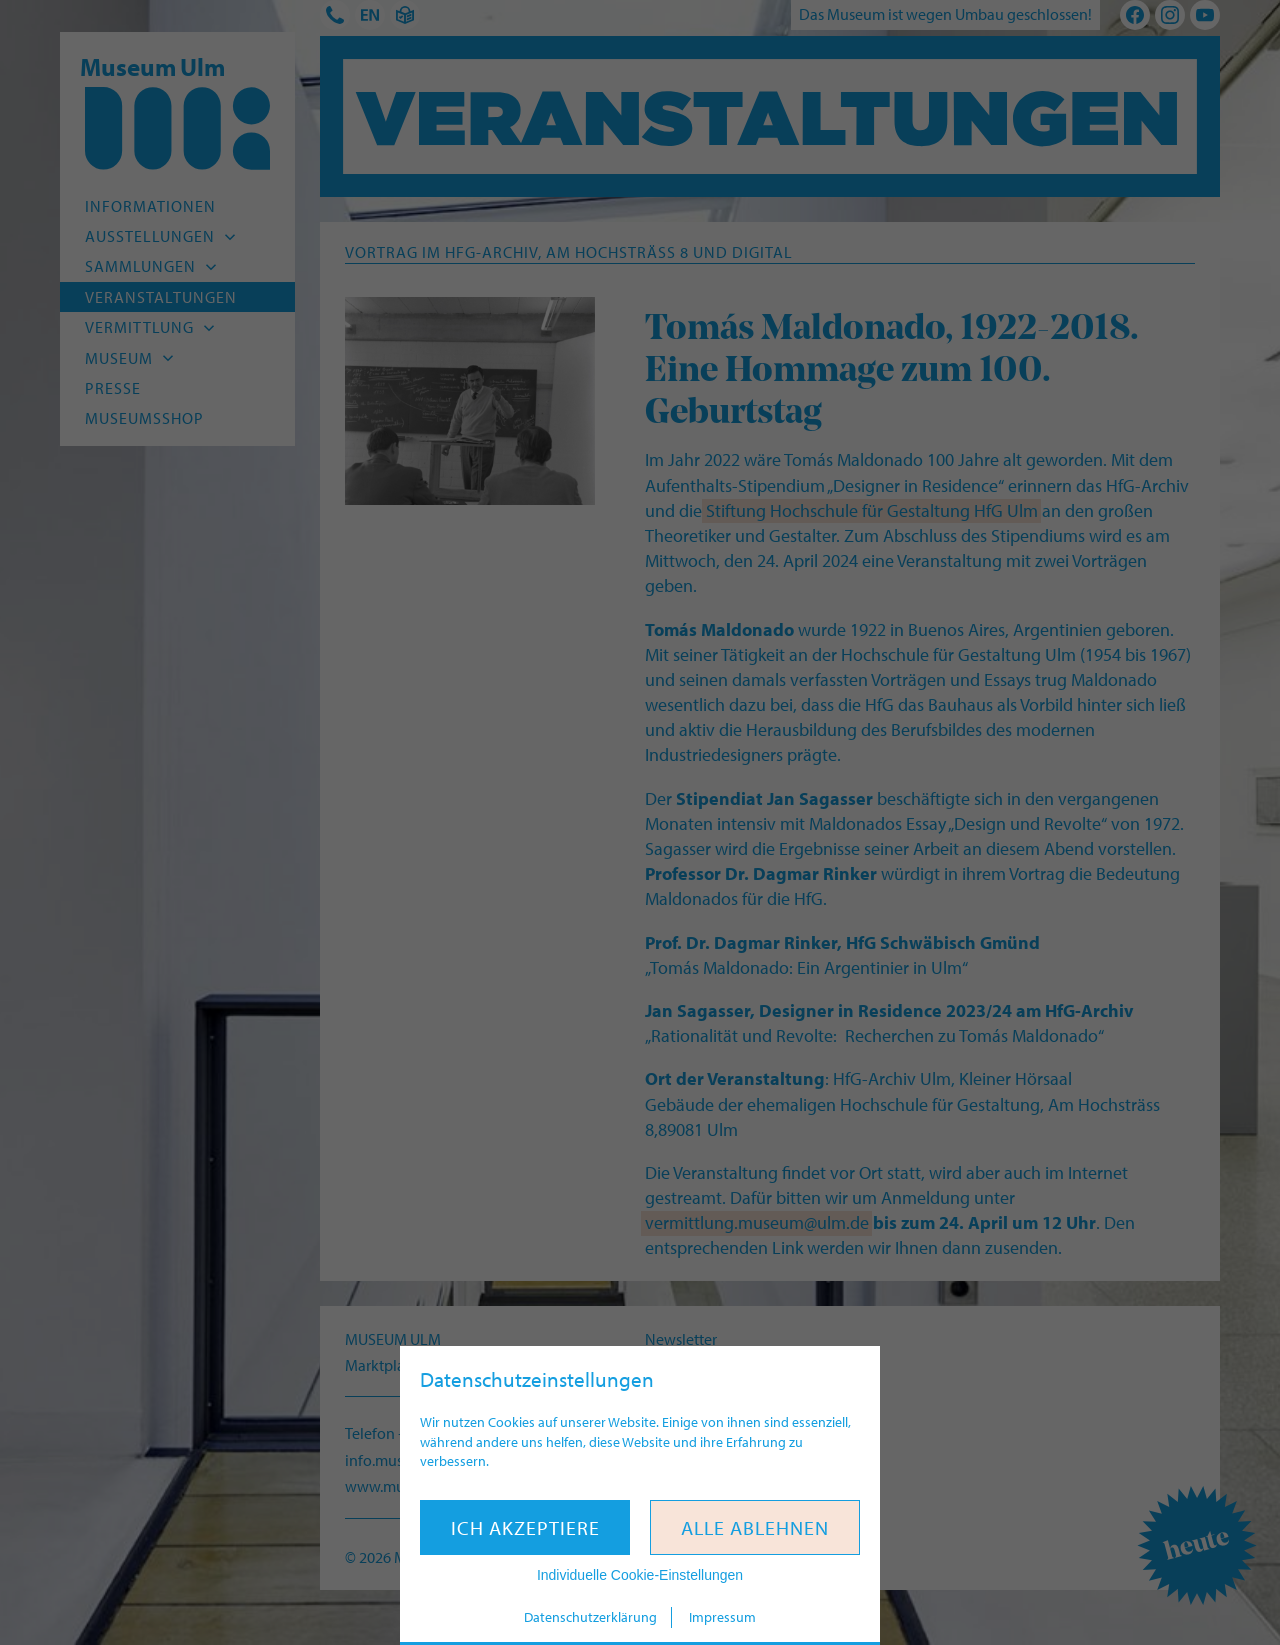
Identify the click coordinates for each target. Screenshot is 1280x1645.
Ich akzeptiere (525, 1527)
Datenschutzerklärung (590, 1617)
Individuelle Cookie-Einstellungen (640, 1575)
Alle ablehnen (755, 1527)
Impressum (722, 1617)
